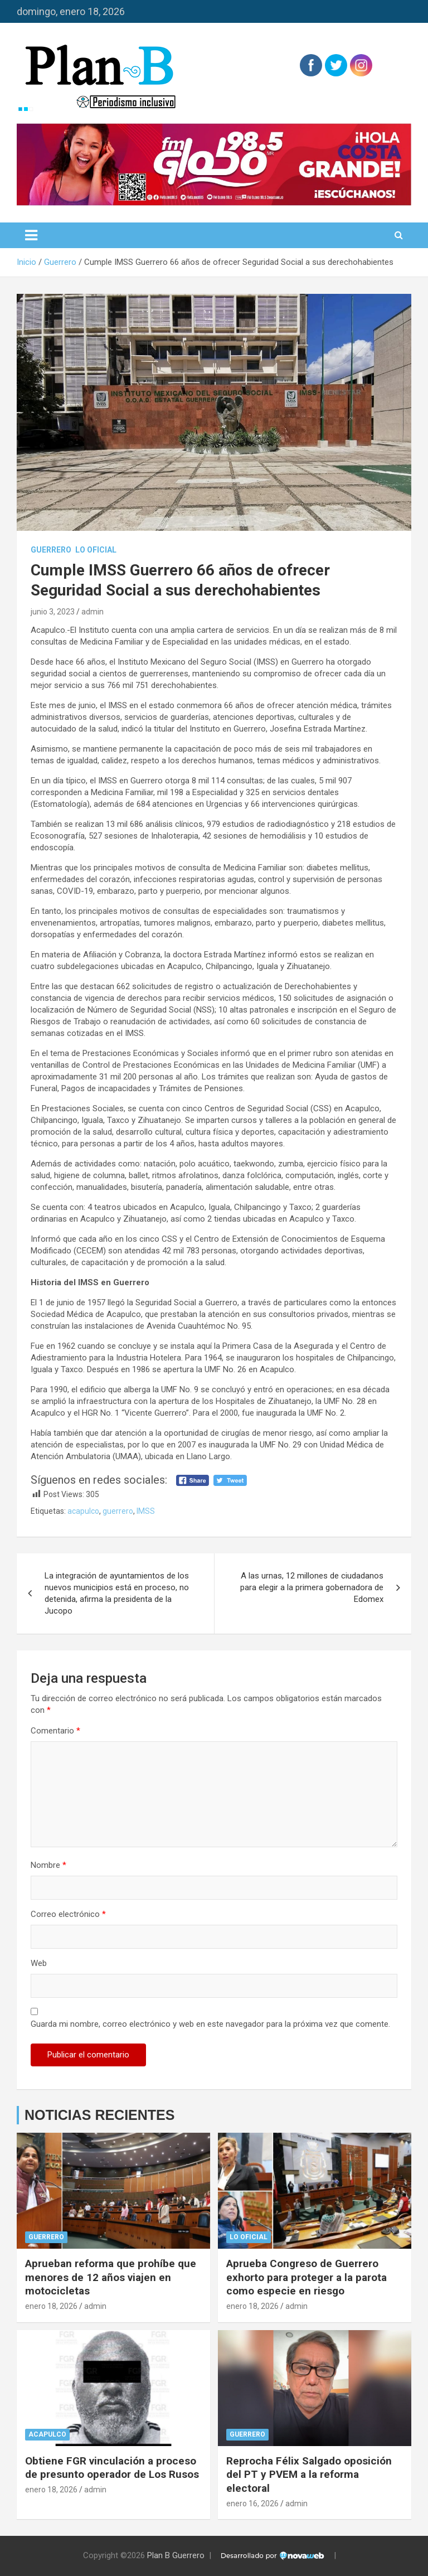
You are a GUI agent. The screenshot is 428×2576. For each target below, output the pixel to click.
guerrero (118, 1511)
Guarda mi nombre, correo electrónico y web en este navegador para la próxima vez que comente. (210, 2024)
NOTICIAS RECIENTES (99, 2115)
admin (92, 611)
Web (39, 1963)
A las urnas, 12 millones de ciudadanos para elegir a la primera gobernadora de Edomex (311, 1587)
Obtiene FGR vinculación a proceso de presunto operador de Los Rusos (112, 2467)
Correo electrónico (68, 1914)
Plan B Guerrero (176, 2555)
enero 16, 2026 (252, 2503)
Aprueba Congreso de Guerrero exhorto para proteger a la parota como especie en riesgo (306, 2277)
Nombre (48, 1865)
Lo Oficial (95, 549)
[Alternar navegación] (31, 235)
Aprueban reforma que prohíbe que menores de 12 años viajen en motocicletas (110, 2277)
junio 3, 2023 (53, 611)
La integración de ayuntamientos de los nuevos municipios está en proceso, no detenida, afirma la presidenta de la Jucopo (117, 1593)
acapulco (83, 1511)
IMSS (146, 1511)
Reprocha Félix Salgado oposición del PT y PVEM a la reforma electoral (309, 2474)
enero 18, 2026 (51, 2306)
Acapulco (47, 2434)
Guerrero (51, 549)
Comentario (55, 1731)
